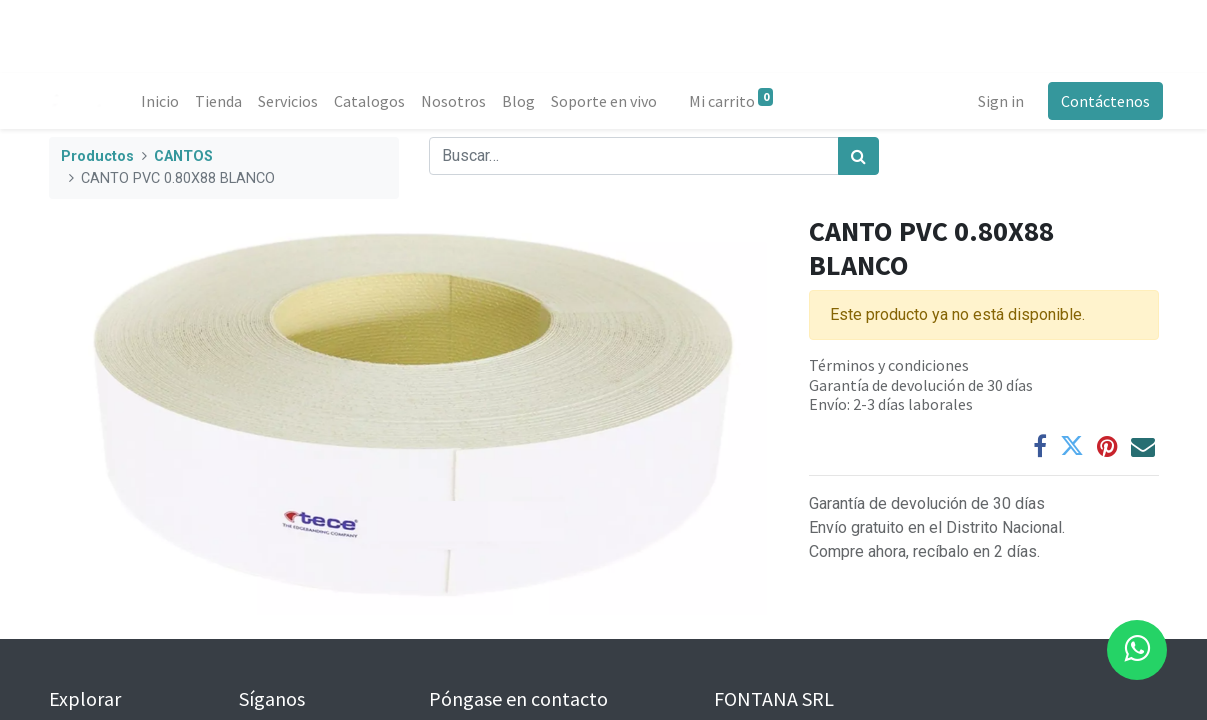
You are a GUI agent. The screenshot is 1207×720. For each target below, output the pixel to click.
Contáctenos (1101, 101)
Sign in (997, 101)
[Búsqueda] (858, 156)
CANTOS (183, 156)
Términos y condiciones (889, 365)
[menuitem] (164, 101)
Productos (97, 156)
